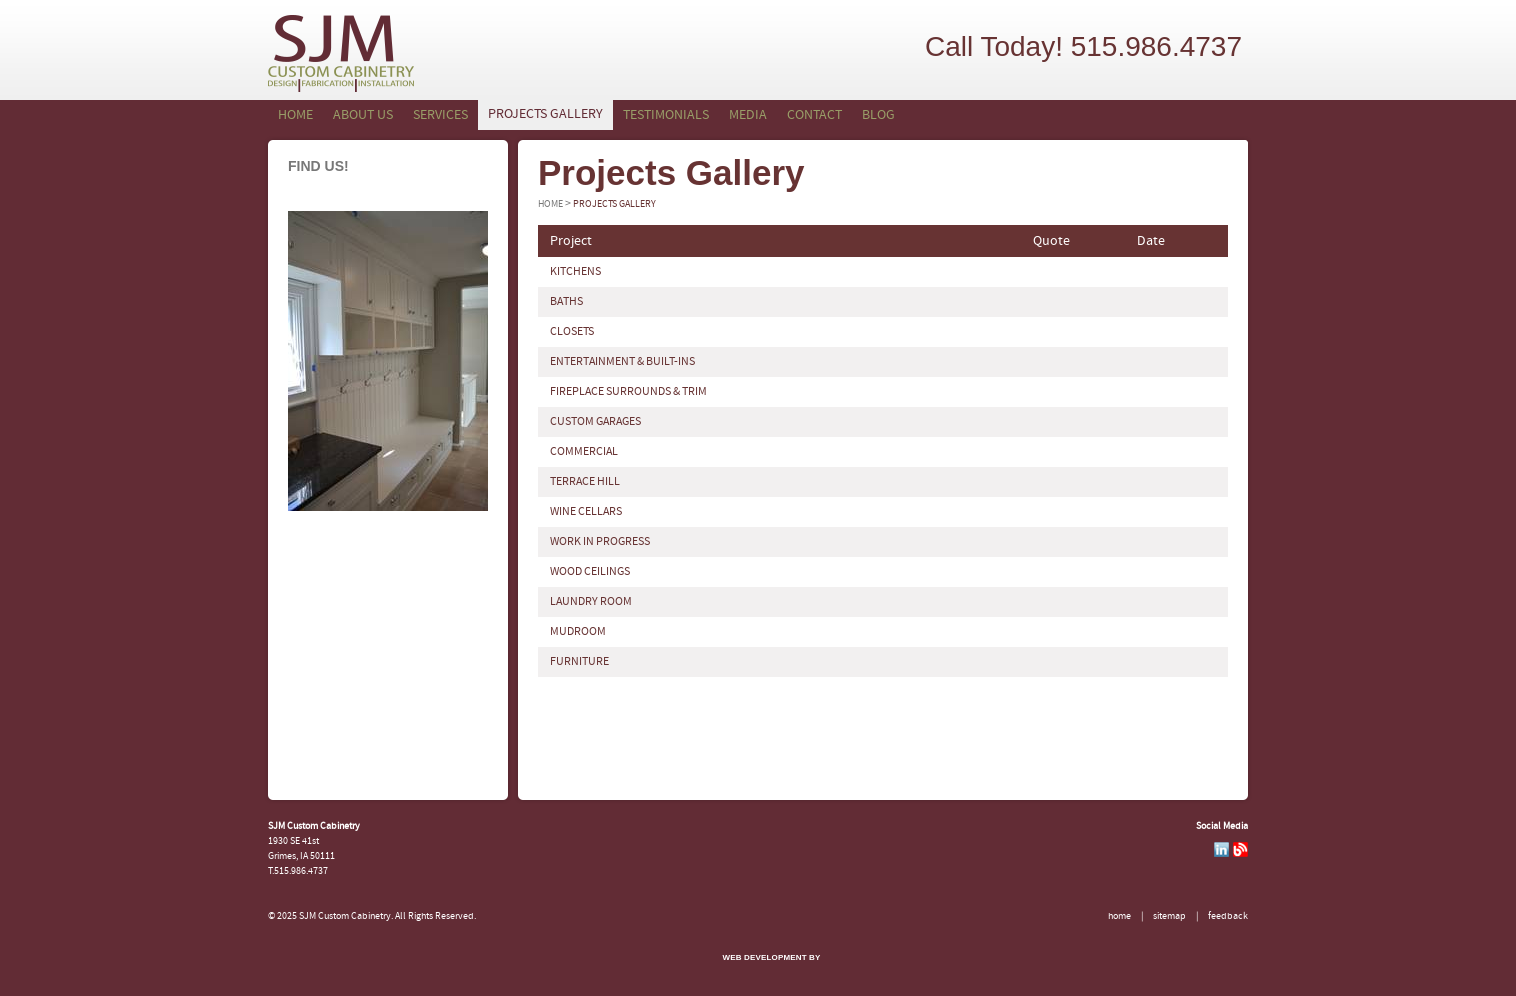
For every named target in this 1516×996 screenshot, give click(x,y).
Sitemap (1169, 916)
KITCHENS (575, 272)
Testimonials (666, 115)
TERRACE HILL (585, 482)
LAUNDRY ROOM (591, 602)
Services (440, 115)
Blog (878, 115)
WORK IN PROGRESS (600, 542)
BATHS (566, 302)
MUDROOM (578, 632)
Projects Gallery (545, 114)
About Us (363, 115)
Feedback (1228, 916)
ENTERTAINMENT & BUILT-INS (622, 362)
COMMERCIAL (584, 452)
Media (748, 115)
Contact (814, 115)
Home (295, 115)
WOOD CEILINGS (590, 572)
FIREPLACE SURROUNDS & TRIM (628, 392)
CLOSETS (572, 332)
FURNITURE (579, 662)
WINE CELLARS (586, 512)
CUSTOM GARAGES (595, 422)
